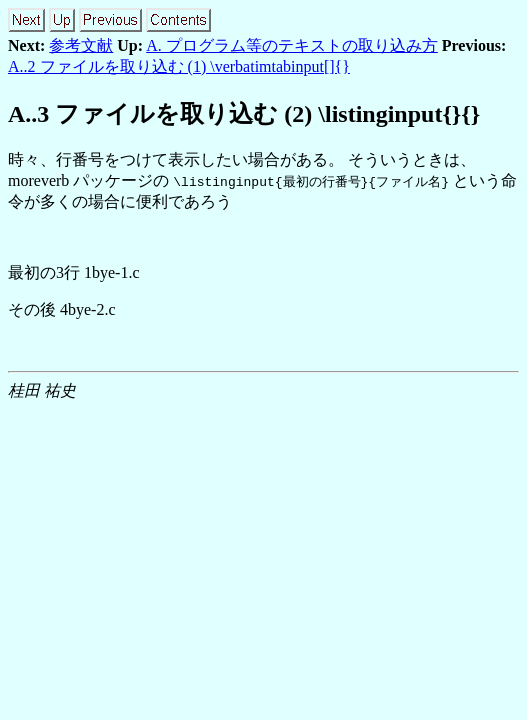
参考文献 (81, 45)
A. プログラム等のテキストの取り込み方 (292, 45)
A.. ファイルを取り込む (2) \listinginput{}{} (244, 114)
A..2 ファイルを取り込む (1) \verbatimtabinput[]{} (179, 66)
